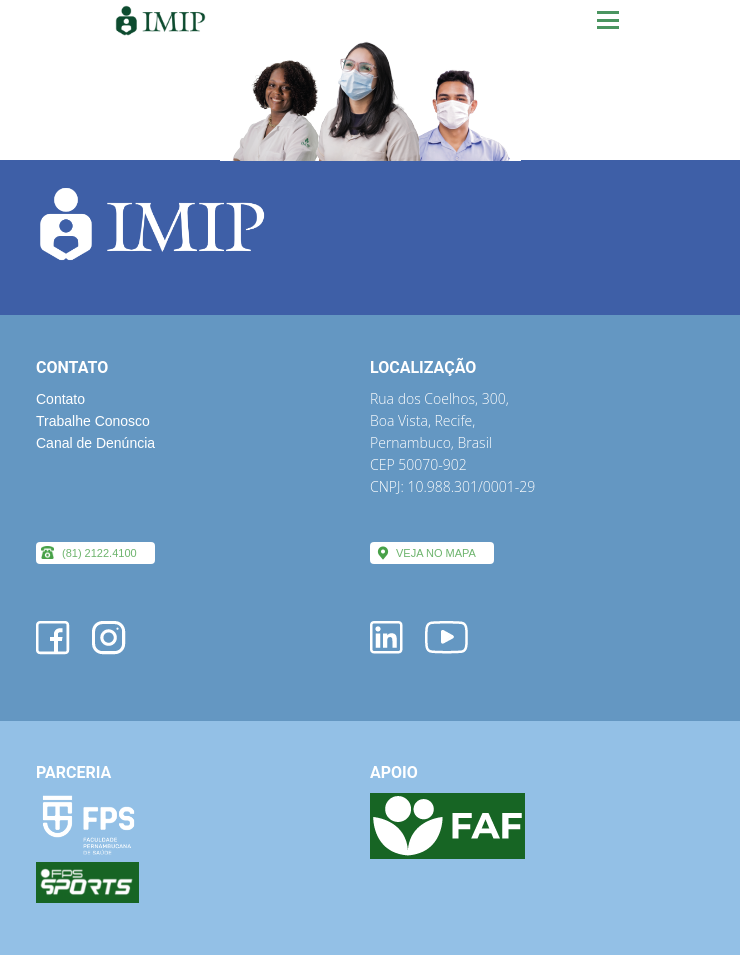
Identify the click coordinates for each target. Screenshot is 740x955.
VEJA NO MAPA (436, 553)
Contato (60, 399)
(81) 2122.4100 (99, 553)
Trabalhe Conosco (93, 421)
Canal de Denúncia (95, 443)
